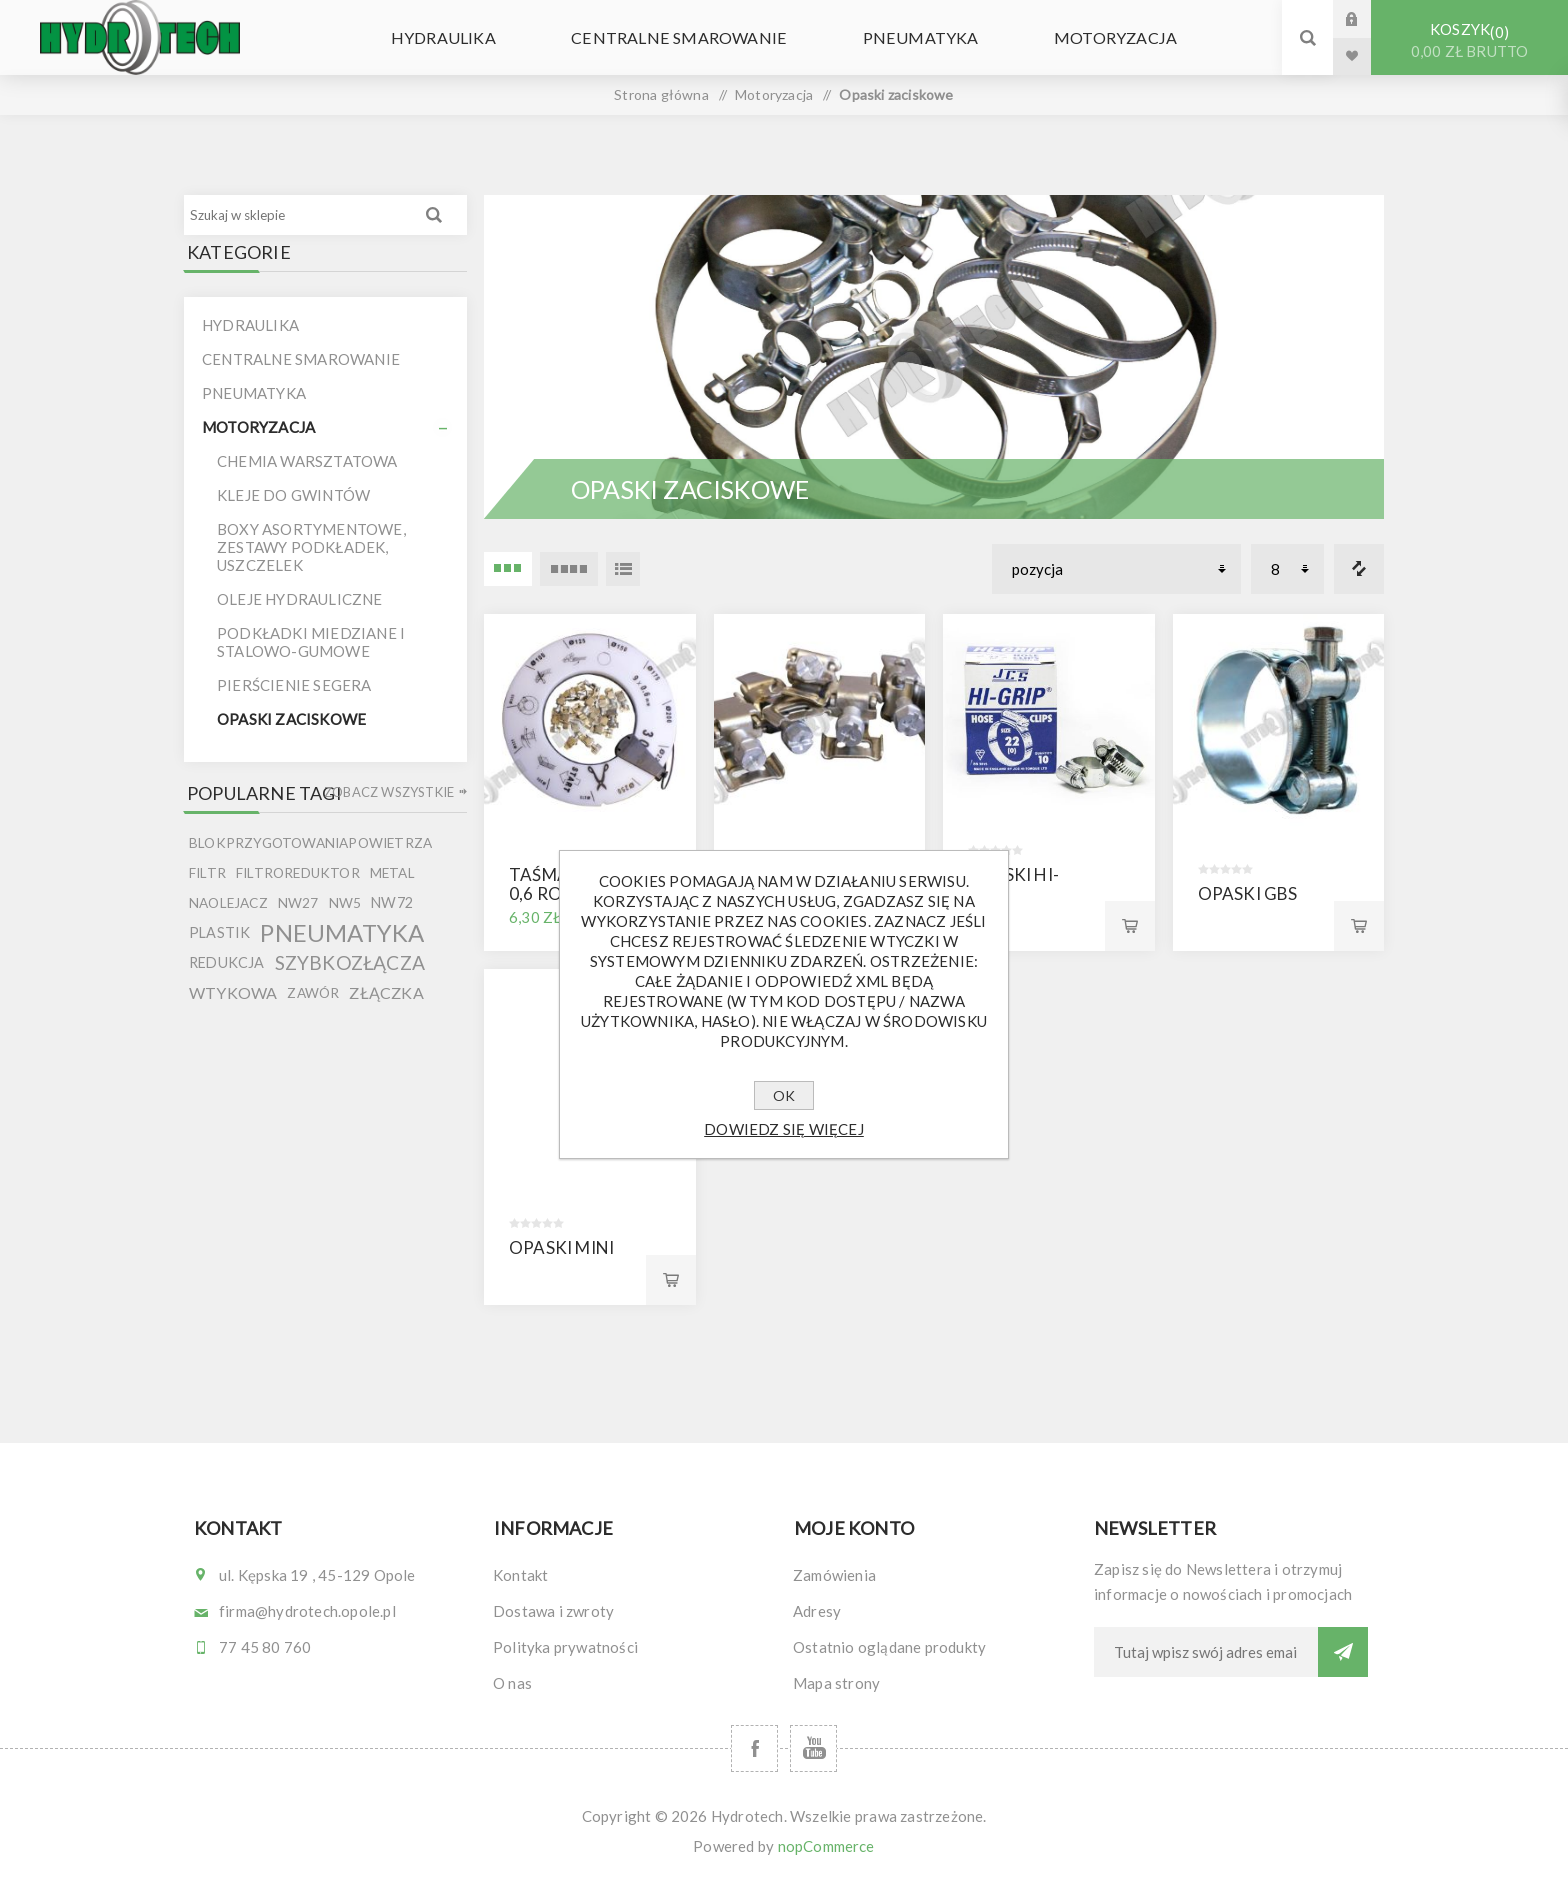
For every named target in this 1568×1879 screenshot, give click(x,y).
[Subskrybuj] (1206, 1652)
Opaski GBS (1248, 893)
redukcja (227, 962)
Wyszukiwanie (434, 215)
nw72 (392, 902)
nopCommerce (826, 1846)
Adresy (817, 1611)
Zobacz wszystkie (389, 792)
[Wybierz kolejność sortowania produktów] (1116, 569)
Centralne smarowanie (688, 37)
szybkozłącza (350, 962)
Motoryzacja (1084, 37)
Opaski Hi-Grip (1013, 884)
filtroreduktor (298, 873)
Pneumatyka (909, 37)
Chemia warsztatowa (307, 461)
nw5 (345, 903)
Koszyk (1469, 40)
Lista (623, 569)
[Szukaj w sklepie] (297, 215)
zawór (313, 993)
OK (784, 1095)
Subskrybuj (1343, 1652)
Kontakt (520, 1575)
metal (392, 873)
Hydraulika (472, 37)
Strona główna (661, 94)
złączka (386, 992)
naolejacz (228, 903)
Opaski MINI (561, 1247)
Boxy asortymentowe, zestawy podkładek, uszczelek (311, 547)
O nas (512, 1683)
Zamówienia (834, 1575)
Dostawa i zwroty (553, 1611)
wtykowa (233, 992)
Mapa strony (836, 1683)
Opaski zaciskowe (291, 719)
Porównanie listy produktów (1359, 569)
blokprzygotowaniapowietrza (310, 843)
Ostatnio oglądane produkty (889, 1647)
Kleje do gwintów (293, 495)
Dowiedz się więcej (784, 1129)
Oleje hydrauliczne (300, 599)
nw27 (298, 903)
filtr (207, 873)
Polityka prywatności (565, 1647)
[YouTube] (813, 1748)
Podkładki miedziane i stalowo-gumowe (311, 642)
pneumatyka (342, 932)
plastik (219, 932)
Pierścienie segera (294, 685)
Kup (1130, 926)
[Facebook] (754, 1748)
